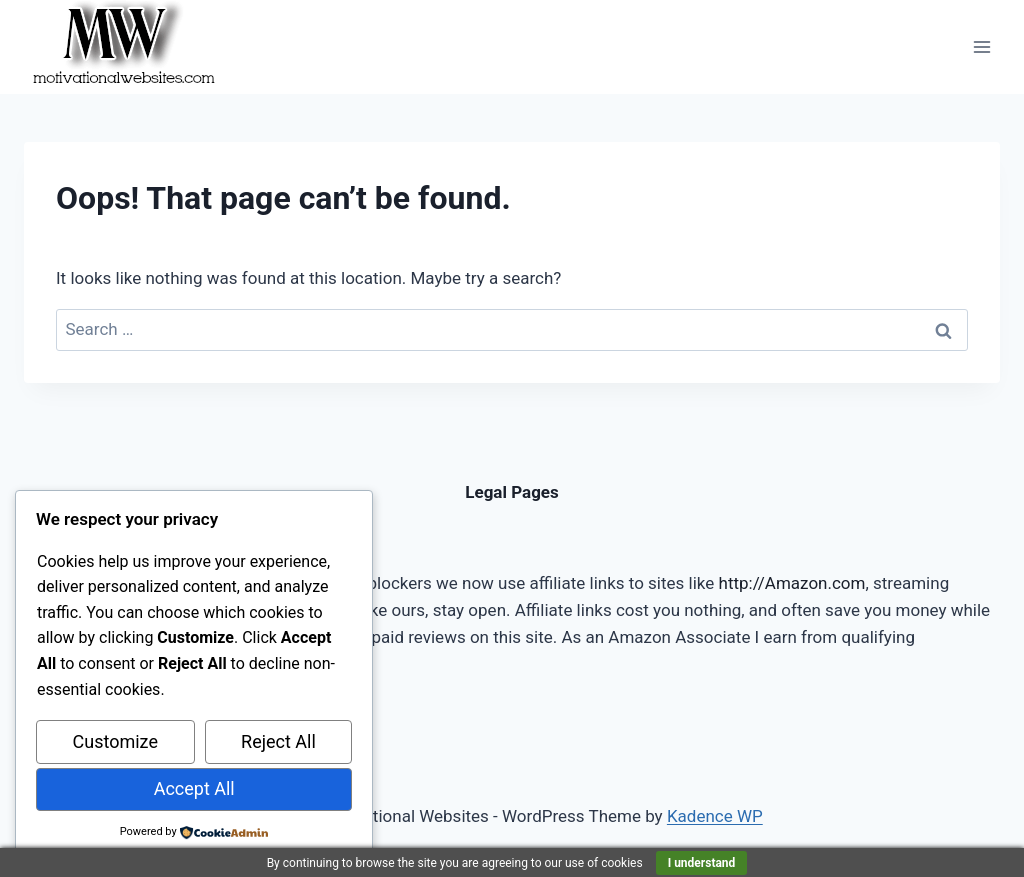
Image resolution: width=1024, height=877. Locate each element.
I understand (702, 863)
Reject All (278, 741)
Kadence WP (715, 816)
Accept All (194, 788)
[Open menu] (981, 46)
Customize (115, 741)
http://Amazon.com (792, 583)
